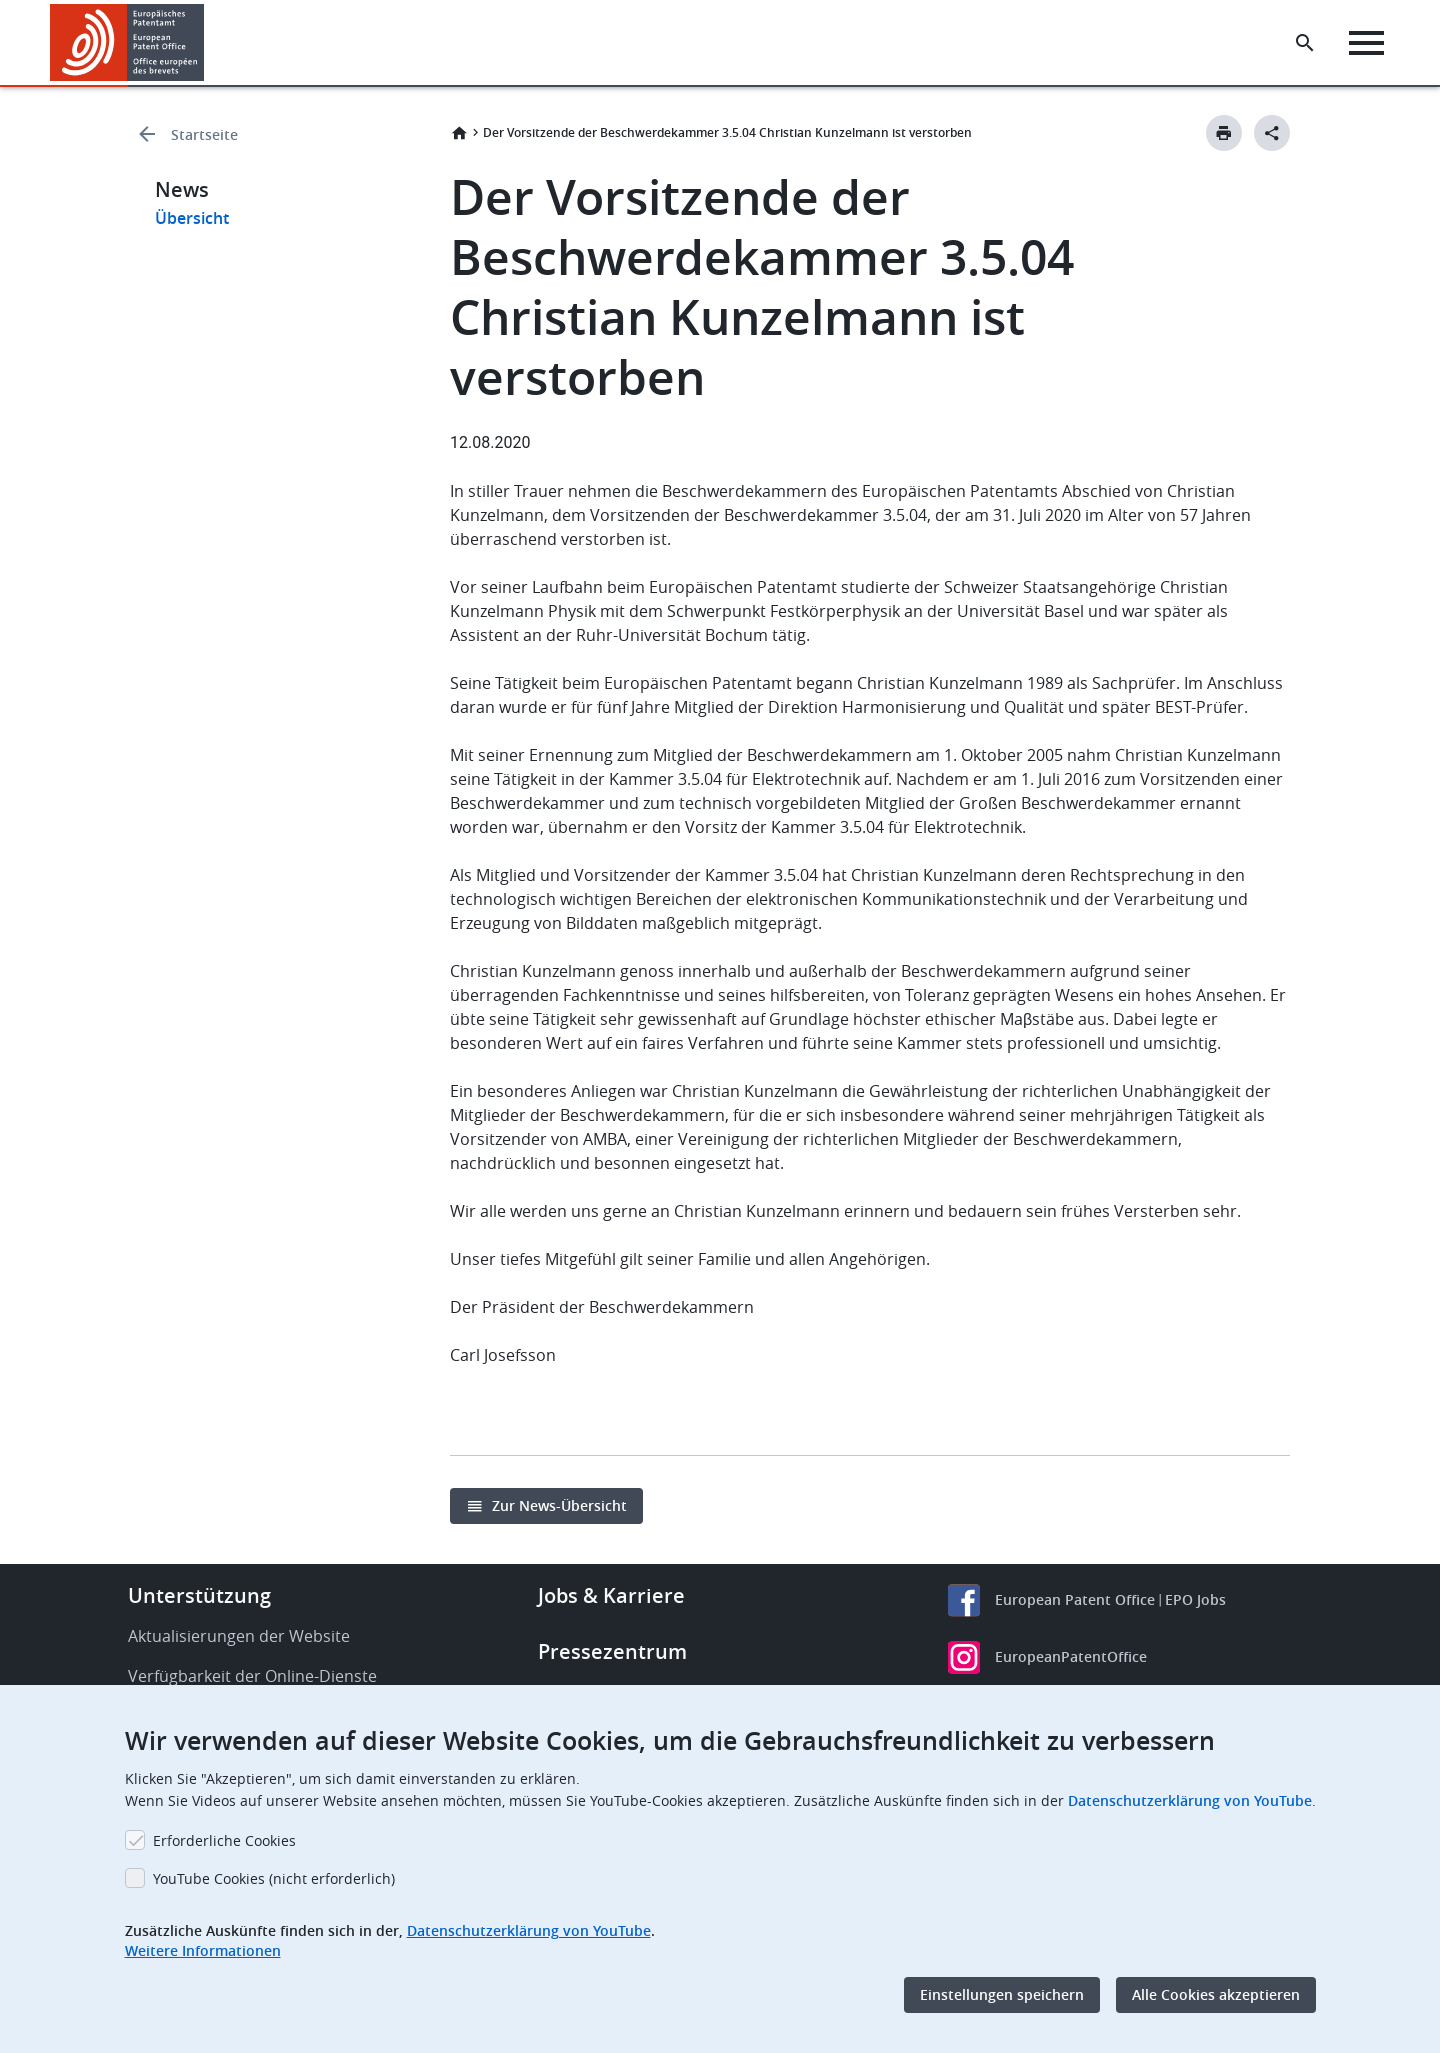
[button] (207, 43)
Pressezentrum (612, 1651)
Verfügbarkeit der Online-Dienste (252, 1676)
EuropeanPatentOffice (1071, 1656)
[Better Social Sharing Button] (1272, 133)
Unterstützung (199, 1595)
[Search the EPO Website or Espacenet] (1305, 43)
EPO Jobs (1195, 1599)
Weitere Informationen (203, 1950)
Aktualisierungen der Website (239, 1636)
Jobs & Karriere (611, 1595)
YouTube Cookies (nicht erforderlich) (274, 1878)
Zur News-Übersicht (559, 1505)
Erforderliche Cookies (224, 1840)
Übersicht (192, 218)
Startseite (204, 134)
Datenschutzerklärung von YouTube (1190, 1800)
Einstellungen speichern (1002, 1994)
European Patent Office (1075, 1599)
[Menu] (1366, 43)
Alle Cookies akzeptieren (1216, 1994)
